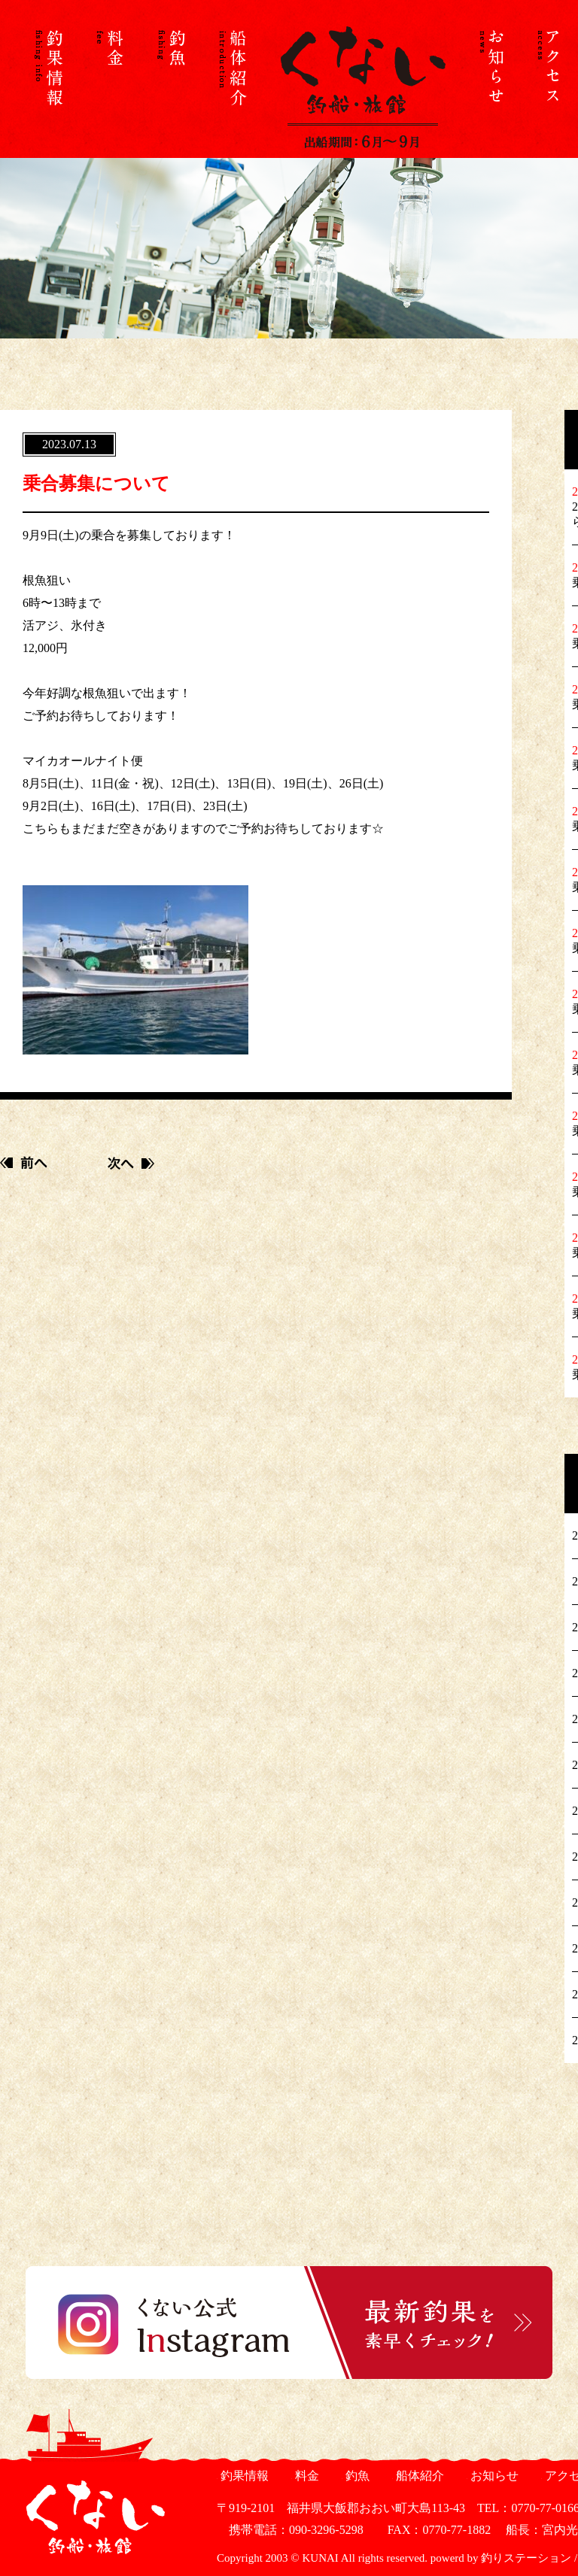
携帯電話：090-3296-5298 (290, 2529)
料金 (305, 2475)
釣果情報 (243, 2475)
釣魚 (356, 2475)
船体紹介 (418, 2475)
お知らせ (493, 2475)
